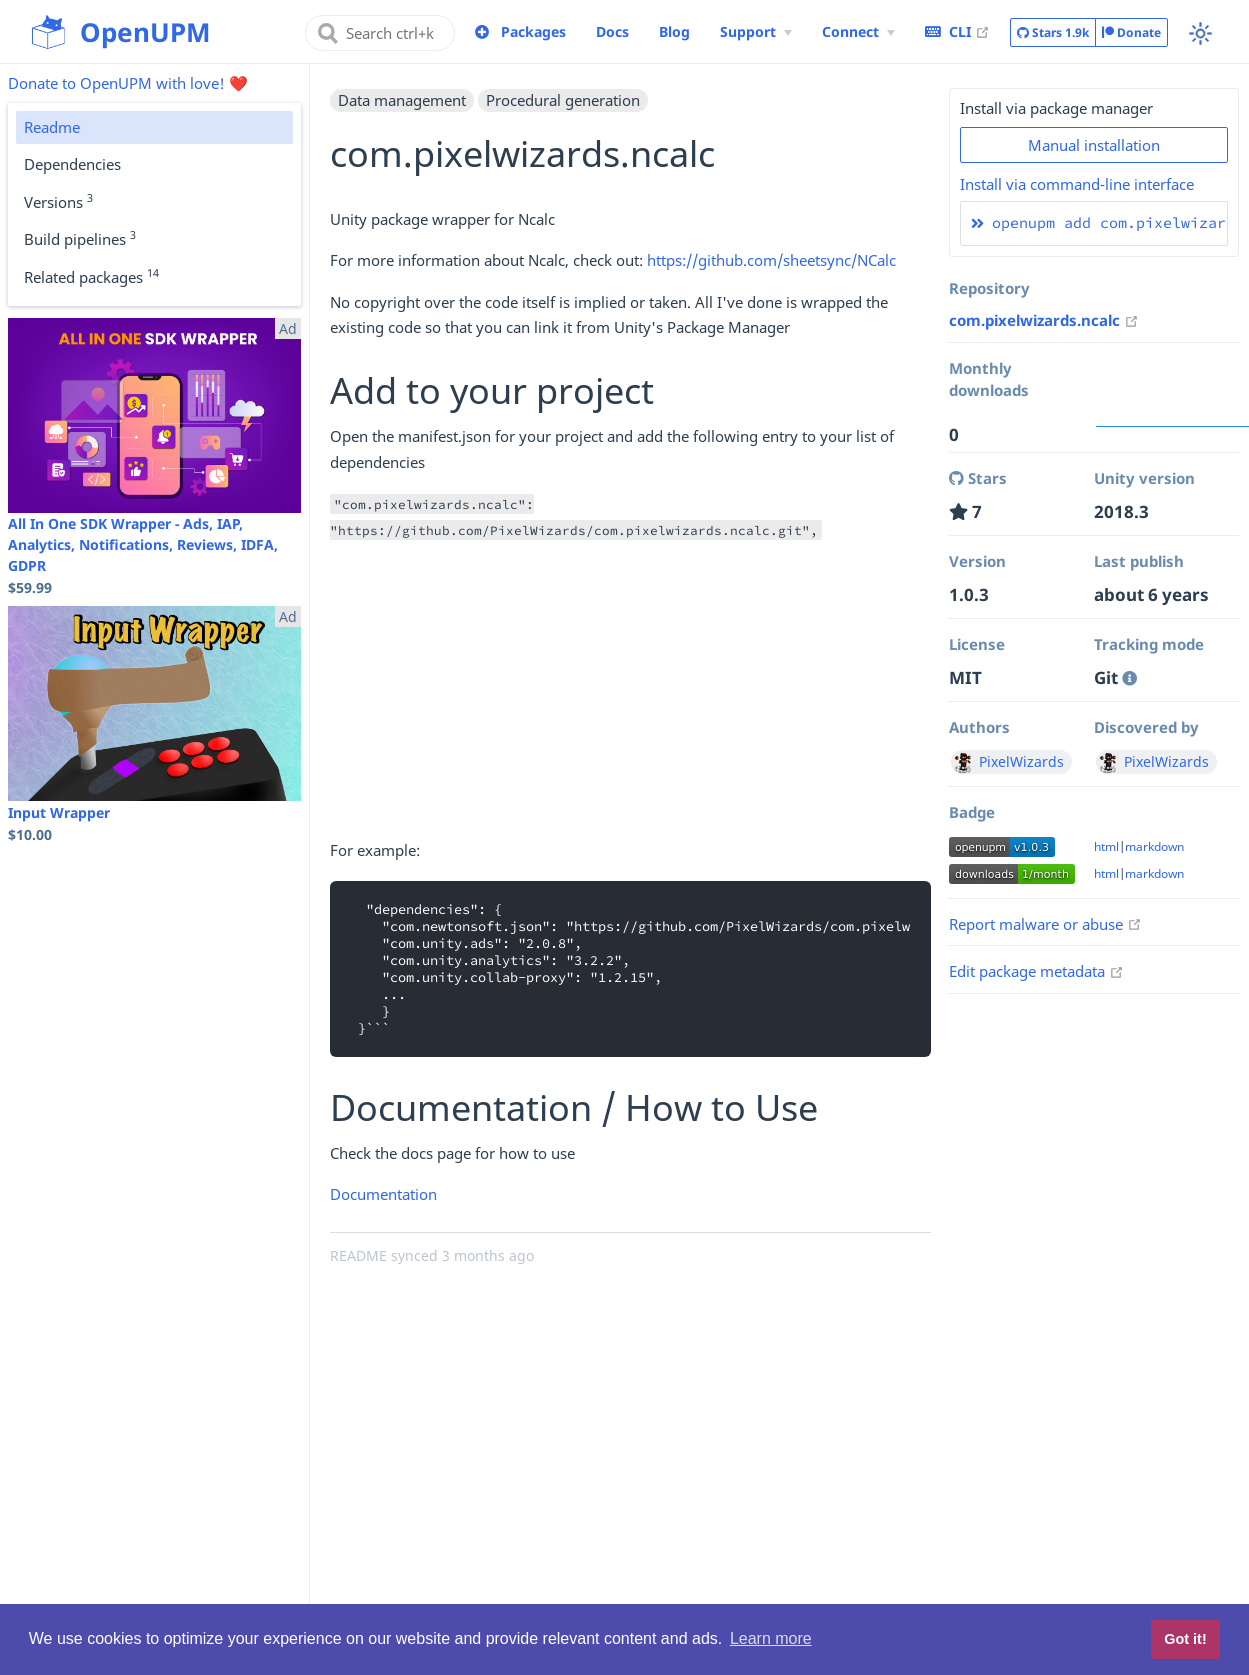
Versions (58, 201)
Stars (1053, 33)
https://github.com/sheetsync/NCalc (771, 260)
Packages (533, 31)
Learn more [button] (771, 1638)
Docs (612, 31)
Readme (52, 127)
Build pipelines (80, 238)
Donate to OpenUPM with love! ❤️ (128, 83)
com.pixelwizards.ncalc (1044, 320)
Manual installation (1094, 145)
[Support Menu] (756, 32)
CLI (957, 31)
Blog (674, 31)
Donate (1131, 32)
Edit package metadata (1036, 971)
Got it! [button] (1185, 1639)
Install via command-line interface (1077, 184)
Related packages (91, 276)
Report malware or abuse (1045, 924)
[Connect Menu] (858, 32)
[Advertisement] (630, 698)
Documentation (383, 1194)
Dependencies (72, 164)
